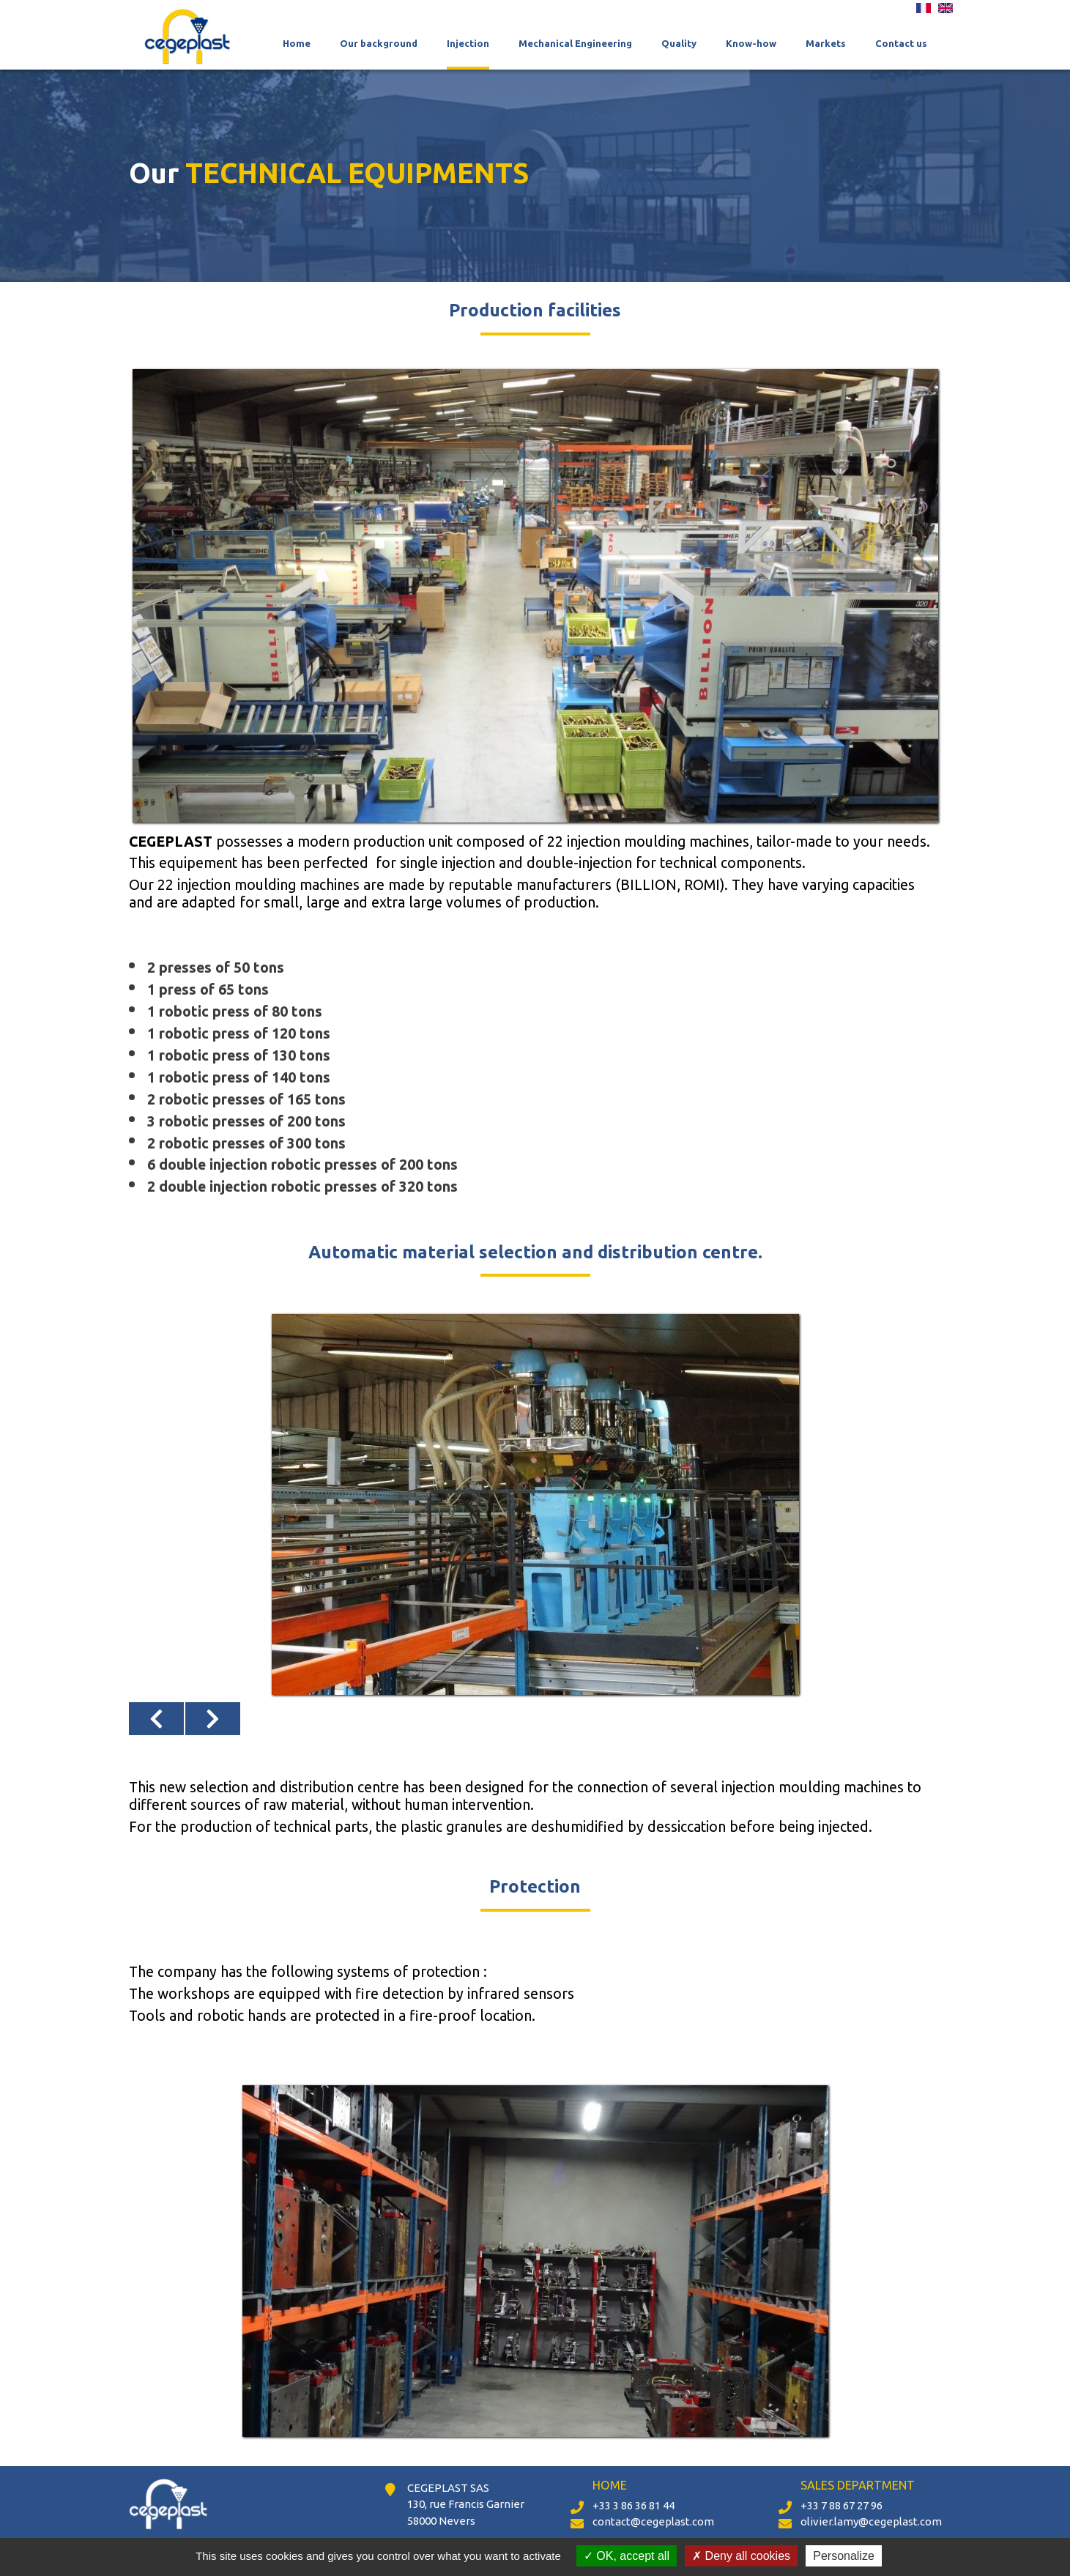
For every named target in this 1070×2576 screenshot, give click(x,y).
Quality (678, 43)
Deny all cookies (741, 2556)
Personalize (843, 2556)
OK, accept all (626, 2556)
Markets (826, 43)
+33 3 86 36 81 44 (633, 2505)
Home (297, 43)
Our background (378, 43)
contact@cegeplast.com (653, 2521)
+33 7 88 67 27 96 (841, 2505)
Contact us (901, 43)
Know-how (751, 43)
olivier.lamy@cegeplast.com (871, 2521)
